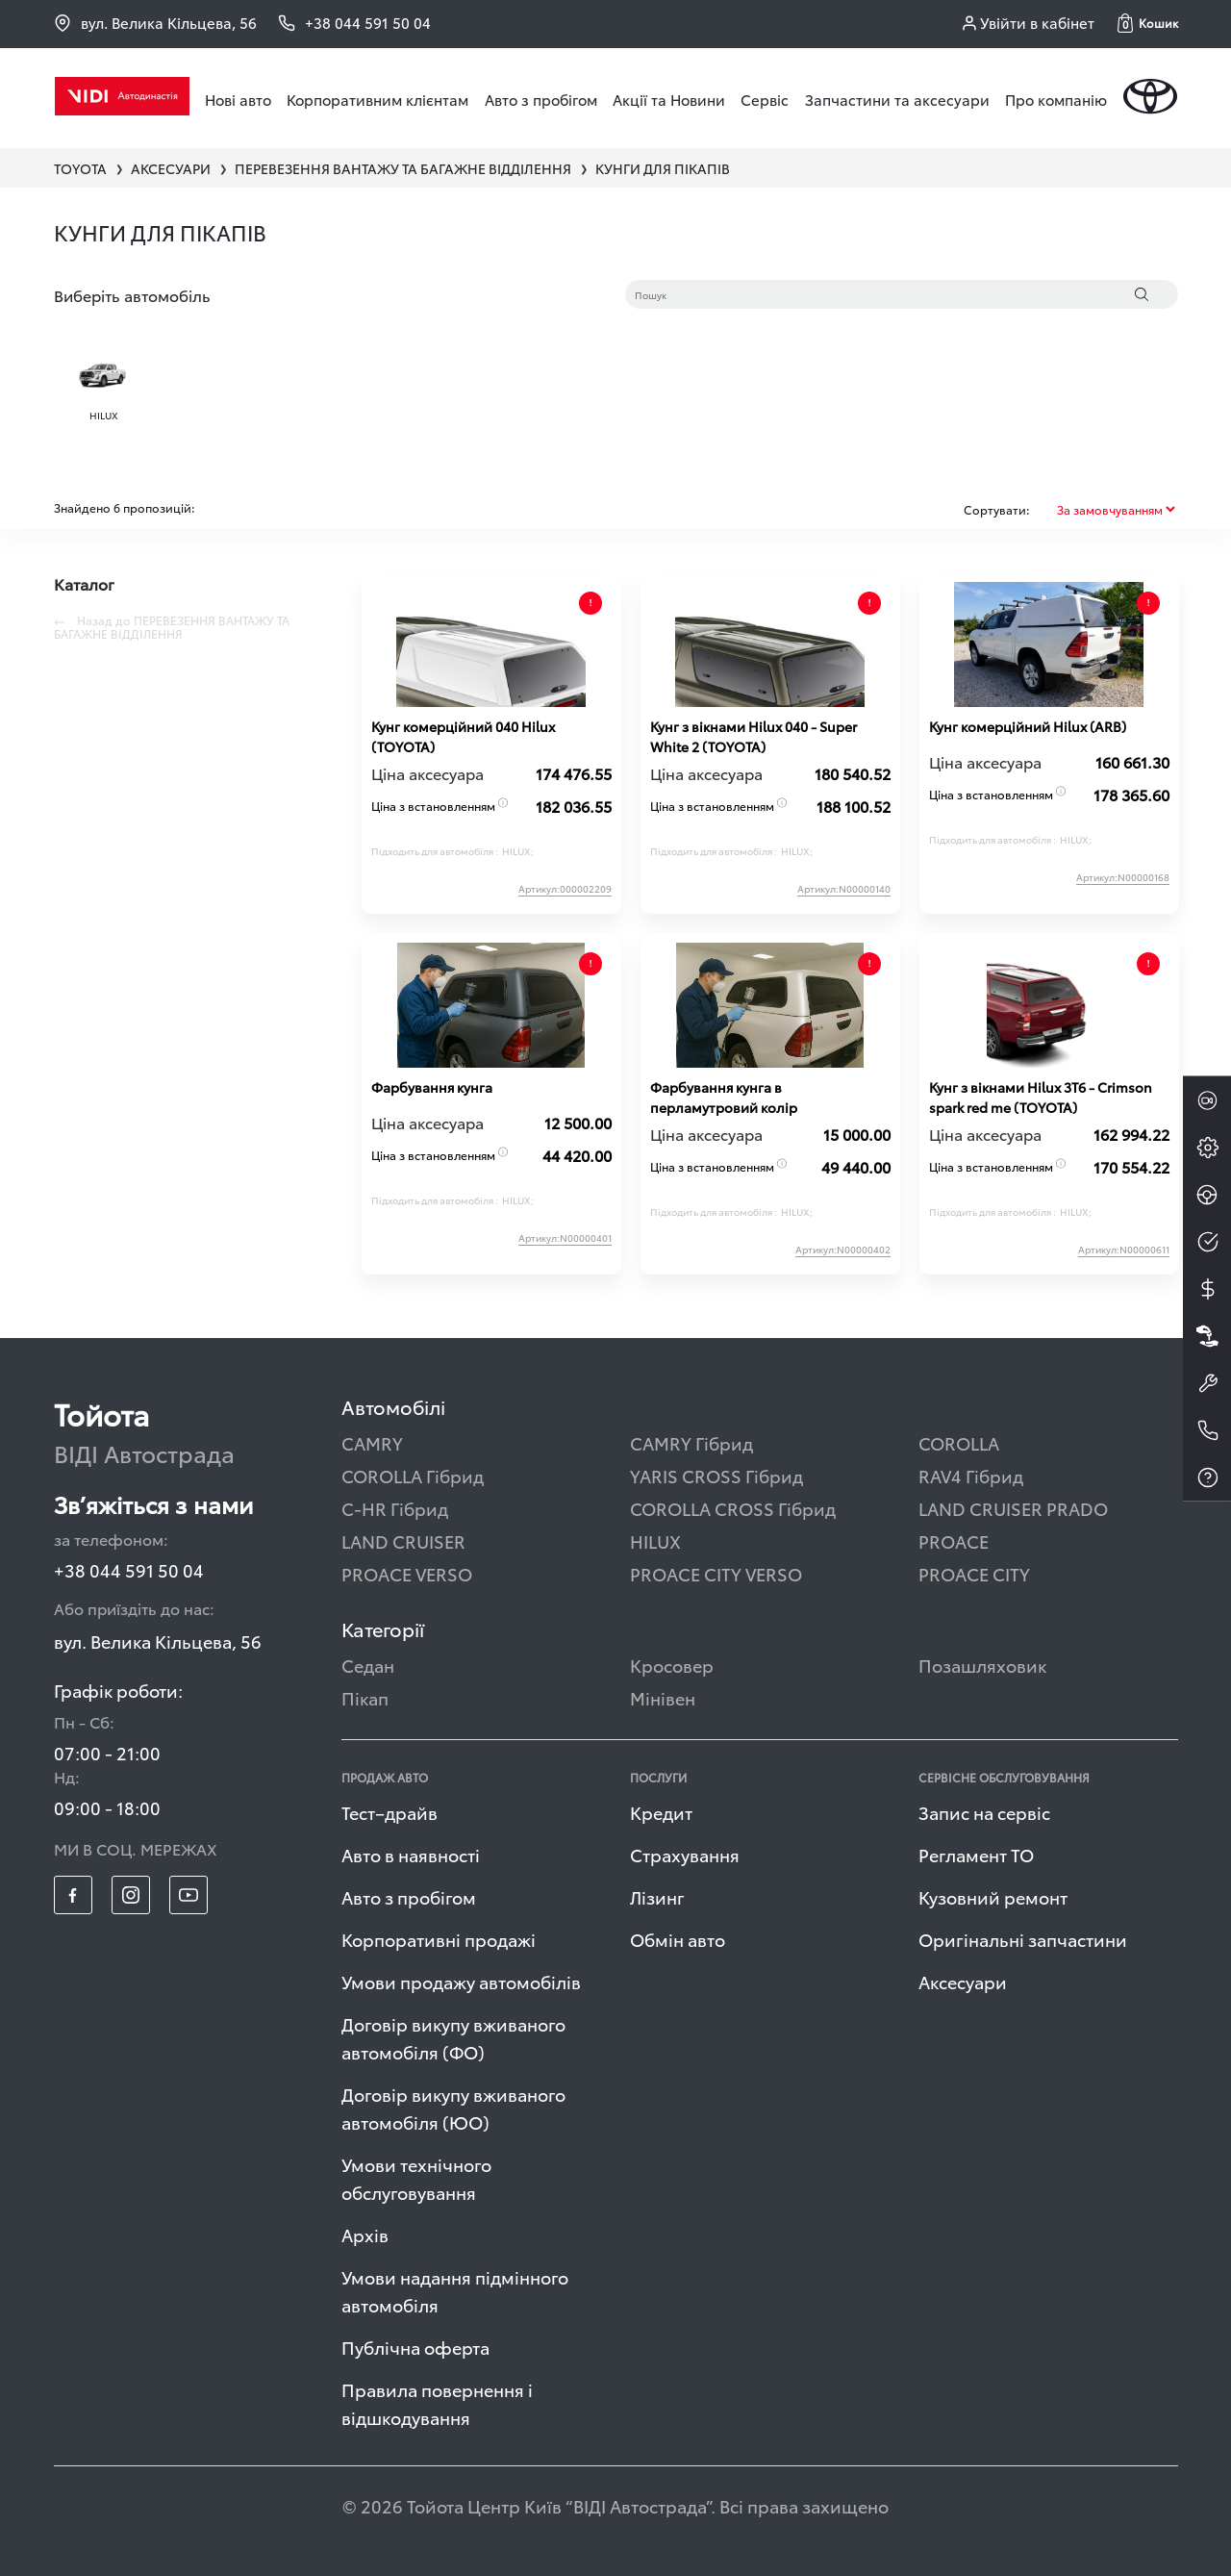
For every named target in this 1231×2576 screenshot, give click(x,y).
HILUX (655, 1540)
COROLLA (958, 1442)
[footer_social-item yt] (188, 1895)
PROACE (953, 1540)
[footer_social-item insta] (131, 1895)
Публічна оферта (415, 2347)
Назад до (171, 627)
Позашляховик (982, 1665)
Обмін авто (677, 1939)
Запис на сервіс (984, 1812)
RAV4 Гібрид (970, 1475)
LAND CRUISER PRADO (1013, 1508)
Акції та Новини (669, 99)
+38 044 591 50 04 (129, 1569)
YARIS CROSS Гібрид (716, 1475)
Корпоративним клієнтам (377, 99)
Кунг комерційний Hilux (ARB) (1027, 726)
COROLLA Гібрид (412, 1475)
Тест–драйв (389, 1812)
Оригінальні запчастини (1022, 1939)
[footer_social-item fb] (73, 1895)
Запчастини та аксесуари (897, 99)
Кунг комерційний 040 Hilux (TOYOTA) (463, 736)
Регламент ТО (976, 1854)
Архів (365, 2234)
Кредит (661, 1812)
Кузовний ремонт (993, 1896)
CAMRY (372, 1442)
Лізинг (657, 1896)
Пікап (365, 1697)
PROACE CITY (974, 1573)
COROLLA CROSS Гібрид (733, 1508)
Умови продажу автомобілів (461, 1981)
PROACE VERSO (406, 1573)
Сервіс (765, 99)
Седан (367, 1665)
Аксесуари (962, 1981)
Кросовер (672, 1665)
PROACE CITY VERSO (716, 1573)
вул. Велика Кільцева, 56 (155, 23)
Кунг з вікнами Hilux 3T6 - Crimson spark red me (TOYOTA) (1040, 1097)
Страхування (685, 1854)
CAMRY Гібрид (691, 1442)
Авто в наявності (410, 1854)
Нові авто (238, 99)
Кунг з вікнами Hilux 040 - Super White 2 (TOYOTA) (753, 736)
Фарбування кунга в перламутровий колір (723, 1097)
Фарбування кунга (431, 1087)
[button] (1148, 23)
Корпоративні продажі (438, 1939)
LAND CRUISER (403, 1540)
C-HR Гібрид (394, 1508)
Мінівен (662, 1697)
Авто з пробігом (541, 99)
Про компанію (1056, 99)
